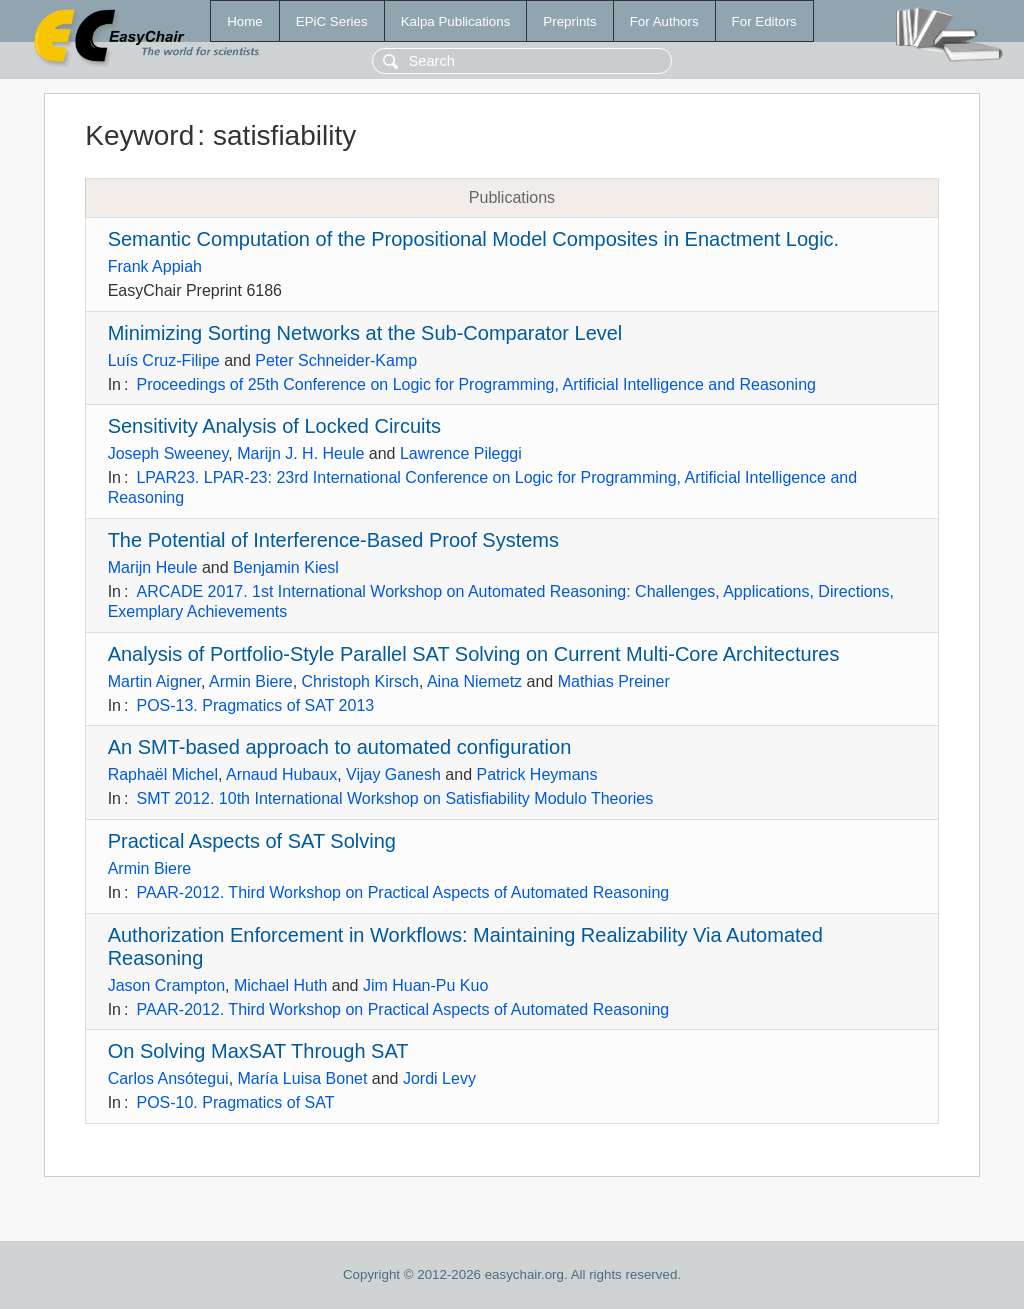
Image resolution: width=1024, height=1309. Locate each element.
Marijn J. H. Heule (300, 453)
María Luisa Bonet (303, 1078)
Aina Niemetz (474, 681)
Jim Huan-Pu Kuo (425, 985)
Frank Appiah (155, 266)
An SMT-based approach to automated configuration (340, 747)
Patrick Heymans (537, 774)
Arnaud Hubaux (281, 774)
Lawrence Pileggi (461, 453)
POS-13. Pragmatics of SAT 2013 (255, 705)
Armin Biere (251, 681)
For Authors (664, 21)
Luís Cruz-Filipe (164, 360)
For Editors (764, 21)
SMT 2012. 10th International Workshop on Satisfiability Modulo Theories (394, 798)
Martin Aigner (154, 681)
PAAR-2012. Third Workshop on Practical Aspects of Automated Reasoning (402, 892)
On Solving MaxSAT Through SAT (258, 1051)
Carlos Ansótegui (168, 1078)
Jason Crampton (166, 985)
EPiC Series (332, 21)
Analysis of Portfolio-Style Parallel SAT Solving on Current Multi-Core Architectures (474, 654)
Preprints (569, 21)
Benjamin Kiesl (286, 567)
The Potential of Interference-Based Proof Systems (333, 540)
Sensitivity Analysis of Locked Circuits (274, 426)
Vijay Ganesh (393, 774)
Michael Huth (280, 985)
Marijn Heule (153, 567)
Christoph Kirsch (360, 681)
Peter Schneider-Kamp (336, 360)
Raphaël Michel (163, 774)
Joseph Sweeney (168, 453)
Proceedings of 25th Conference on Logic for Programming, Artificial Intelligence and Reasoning (476, 384)
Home (245, 21)
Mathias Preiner (614, 681)
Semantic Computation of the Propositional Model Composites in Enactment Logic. (474, 239)
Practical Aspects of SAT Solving (252, 841)
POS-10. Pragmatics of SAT (235, 1102)
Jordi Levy (439, 1078)
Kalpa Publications (456, 21)
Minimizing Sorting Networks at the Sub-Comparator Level (365, 333)
